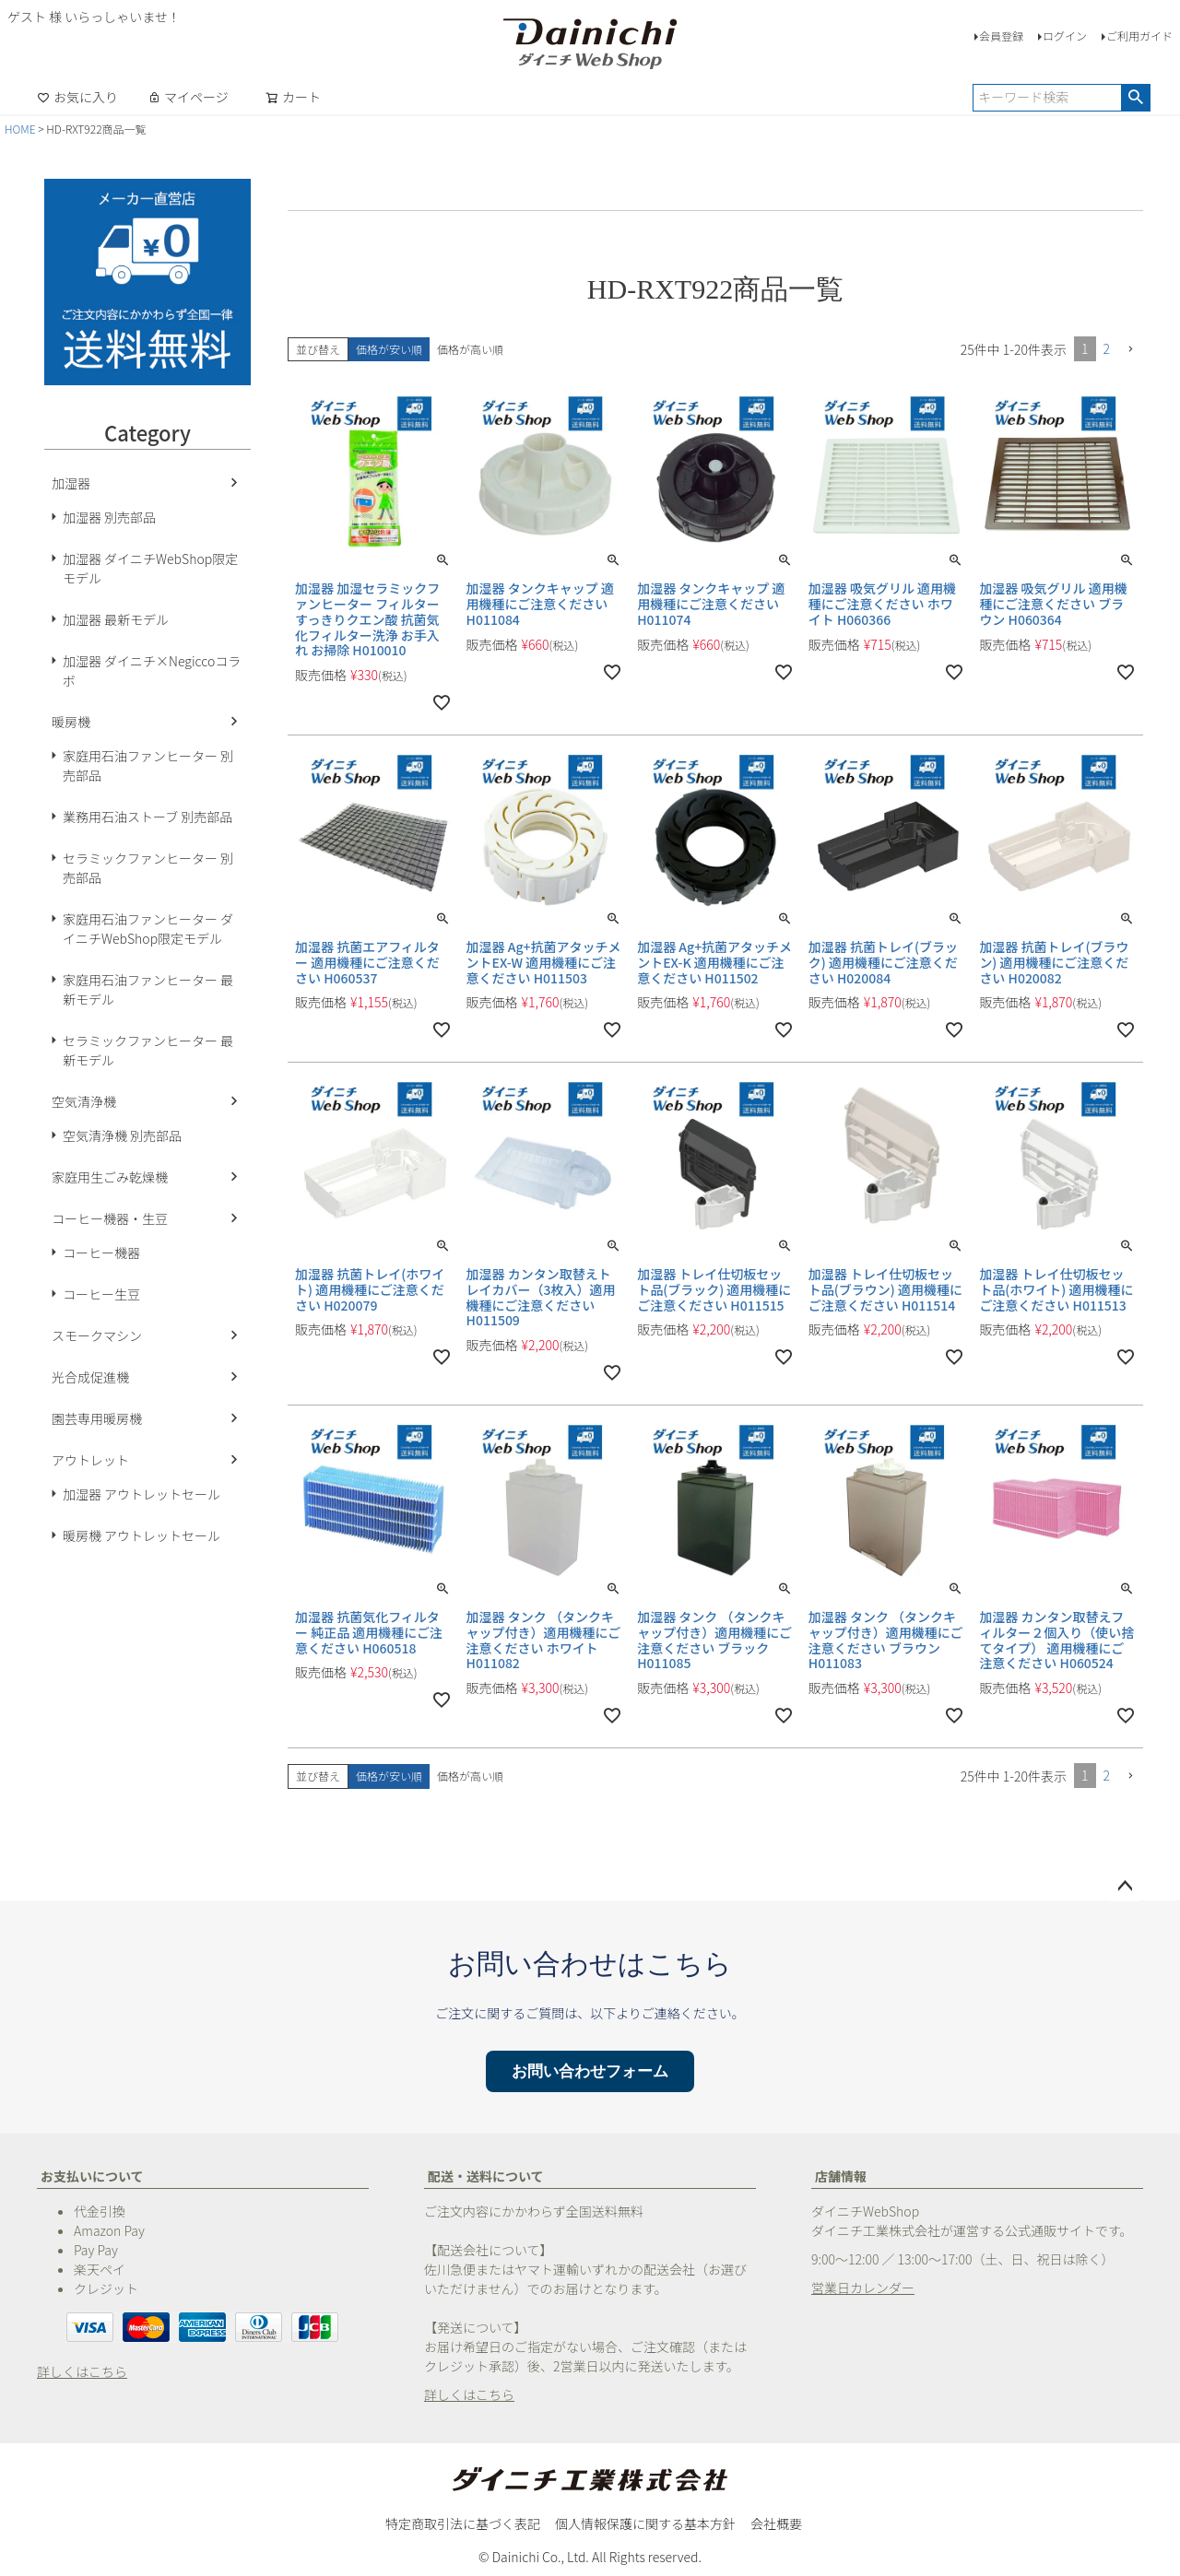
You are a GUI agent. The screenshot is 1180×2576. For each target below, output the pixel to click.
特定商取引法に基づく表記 (462, 2523)
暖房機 (71, 721)
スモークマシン (97, 1335)
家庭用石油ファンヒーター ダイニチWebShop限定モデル (148, 928)
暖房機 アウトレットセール (141, 1535)
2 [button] (1107, 348)
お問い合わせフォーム (590, 2071)
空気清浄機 (84, 1101)
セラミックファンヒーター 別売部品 (148, 868)
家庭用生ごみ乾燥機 (110, 1177)
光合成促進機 (90, 1377)
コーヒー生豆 (101, 1294)
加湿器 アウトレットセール (141, 1494)
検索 (1135, 98)
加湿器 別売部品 (109, 517)
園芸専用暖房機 (97, 1418)
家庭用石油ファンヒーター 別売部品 (148, 765)
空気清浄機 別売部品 (122, 1135)
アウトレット (90, 1460)
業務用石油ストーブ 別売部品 (147, 816)
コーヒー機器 (101, 1252)
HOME (20, 128)
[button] (1130, 349)
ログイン (1065, 35)
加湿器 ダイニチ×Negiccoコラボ (152, 670)
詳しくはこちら (82, 2371)
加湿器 (71, 483)
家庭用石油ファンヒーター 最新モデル (148, 989)
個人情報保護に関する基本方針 (645, 2523)
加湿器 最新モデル (116, 619)
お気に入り (77, 97)
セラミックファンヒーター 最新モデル (148, 1050)
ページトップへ (1124, 1886)
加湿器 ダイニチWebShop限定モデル (150, 568)
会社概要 (776, 2523)
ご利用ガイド (1139, 35)
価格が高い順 (470, 349)
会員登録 (1001, 35)
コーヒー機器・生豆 (110, 1218)
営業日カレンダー (862, 2287)
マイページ (188, 97)
